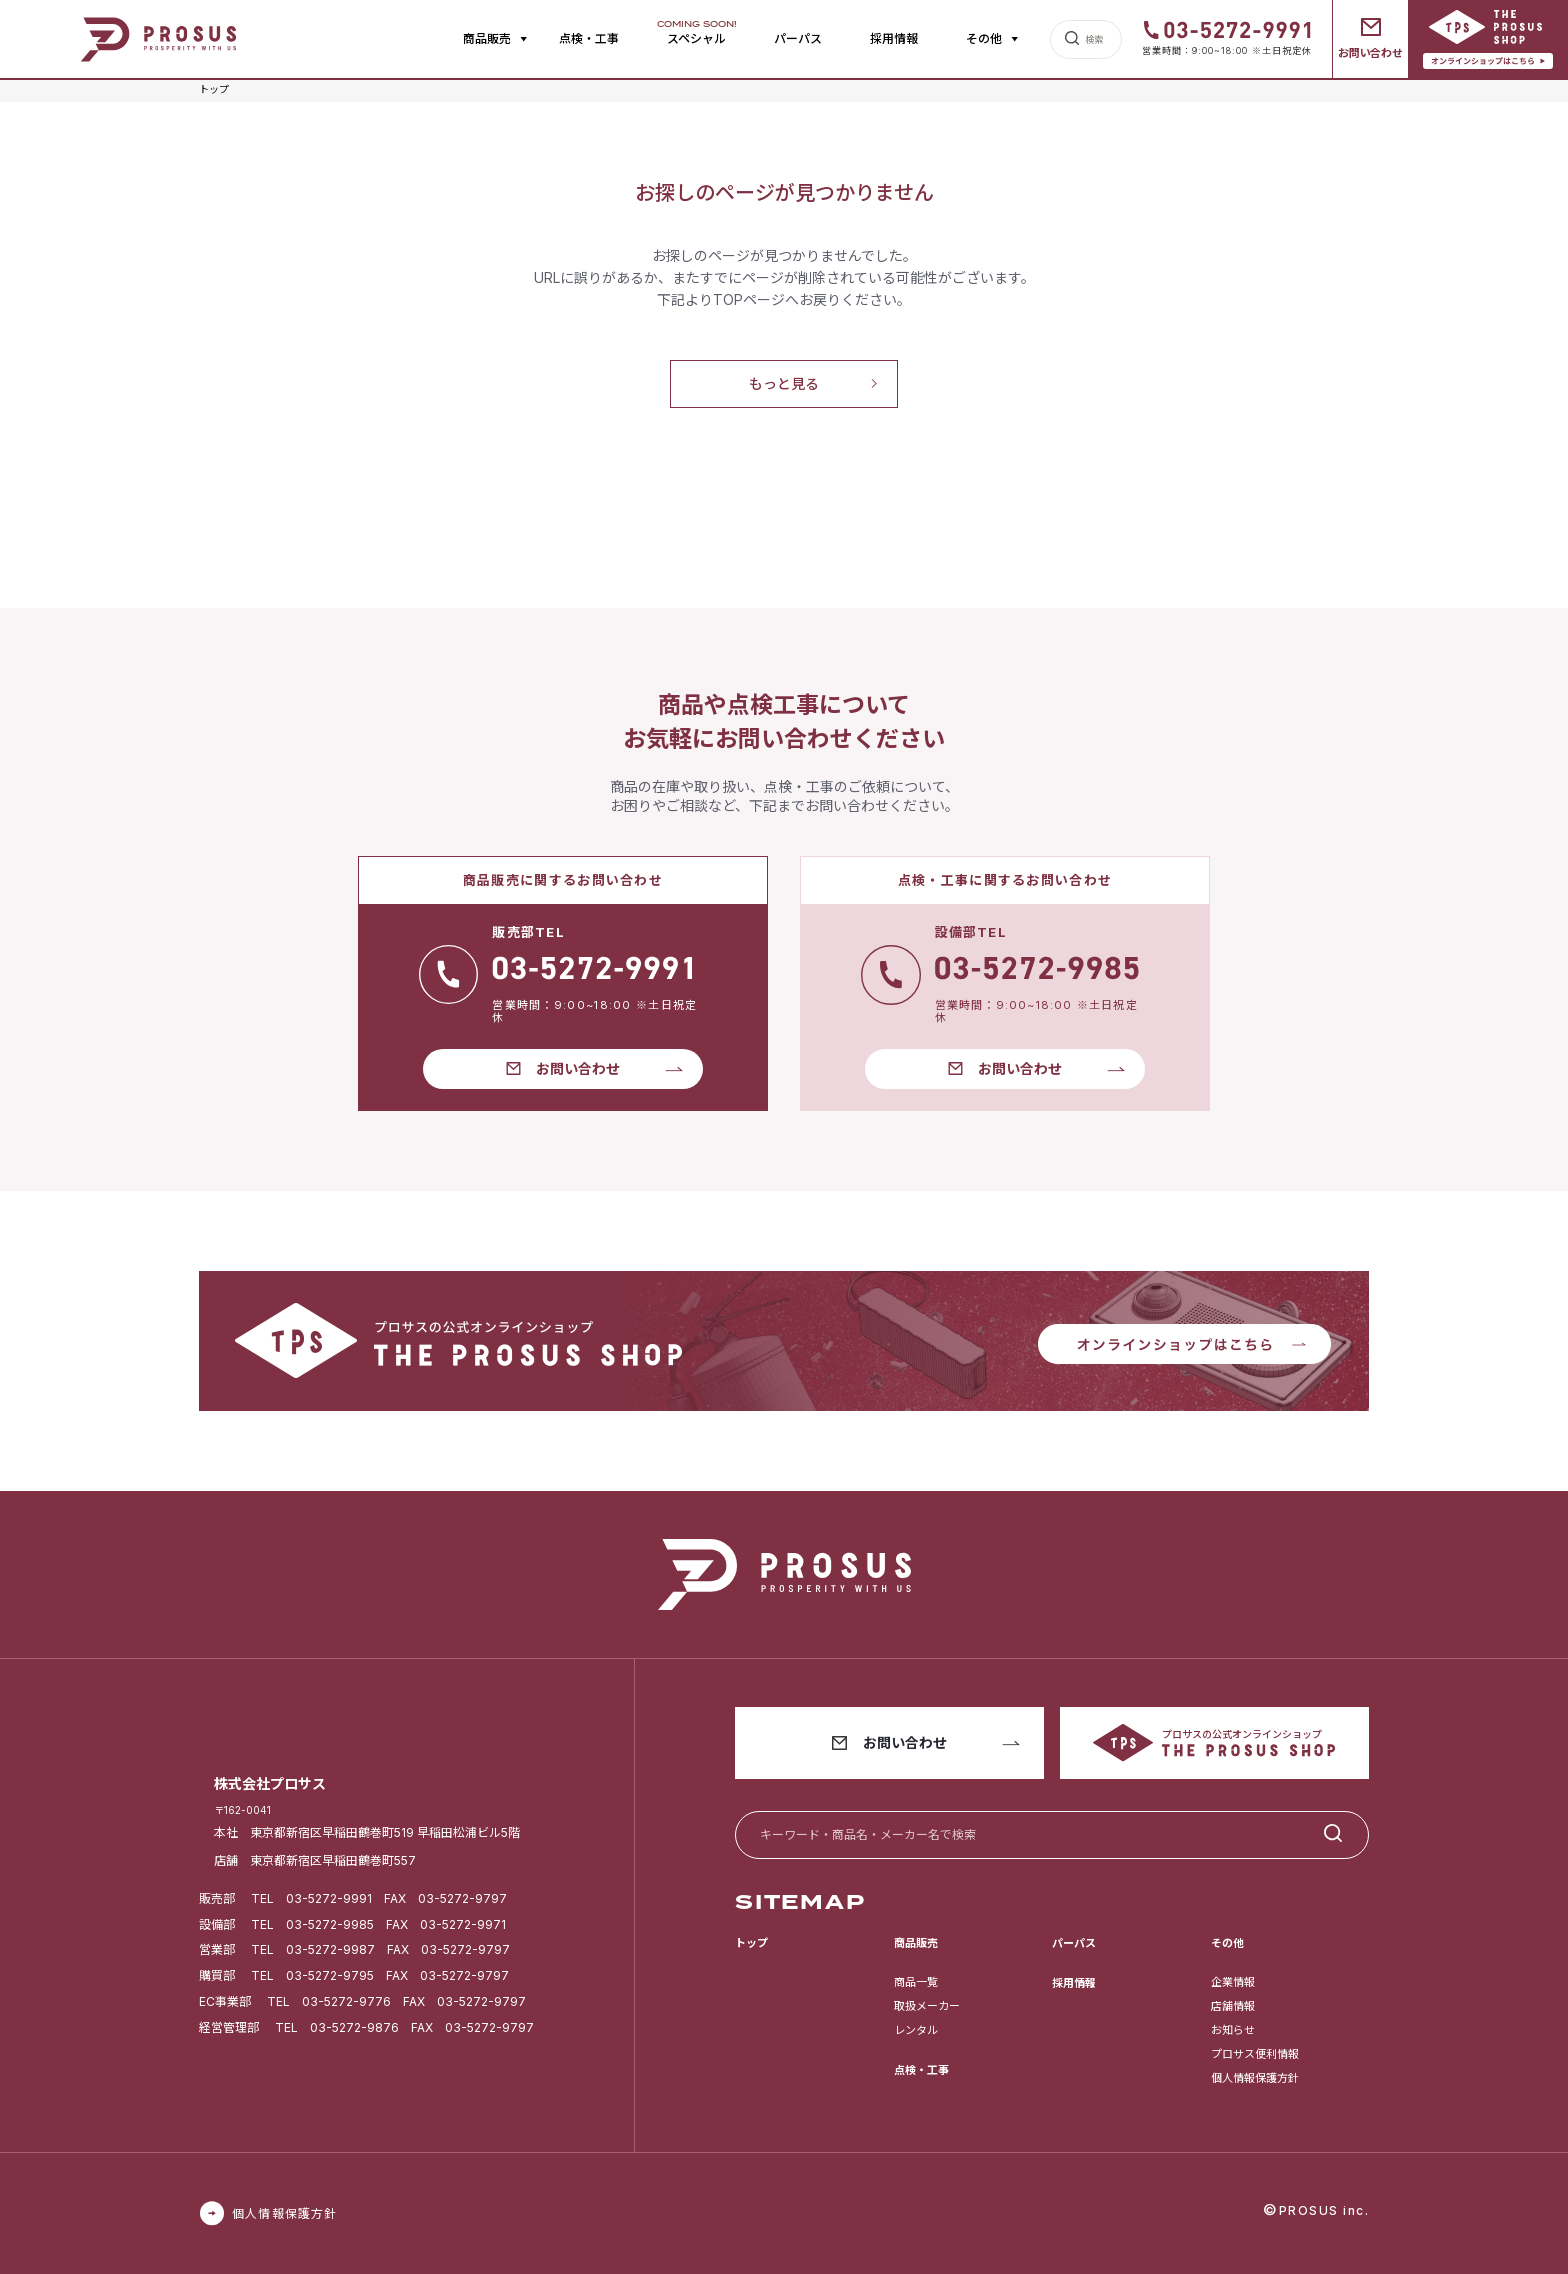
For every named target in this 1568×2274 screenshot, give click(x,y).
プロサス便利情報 (1255, 2054)
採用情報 (894, 38)
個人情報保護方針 (1255, 2078)
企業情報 (1233, 1982)
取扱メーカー (927, 2006)
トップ (751, 1943)
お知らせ (1233, 2030)
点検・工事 (589, 38)
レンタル (916, 2030)
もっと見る (784, 383)
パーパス (798, 38)
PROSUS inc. (1324, 2210)
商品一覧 (916, 1982)
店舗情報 (1233, 2006)
